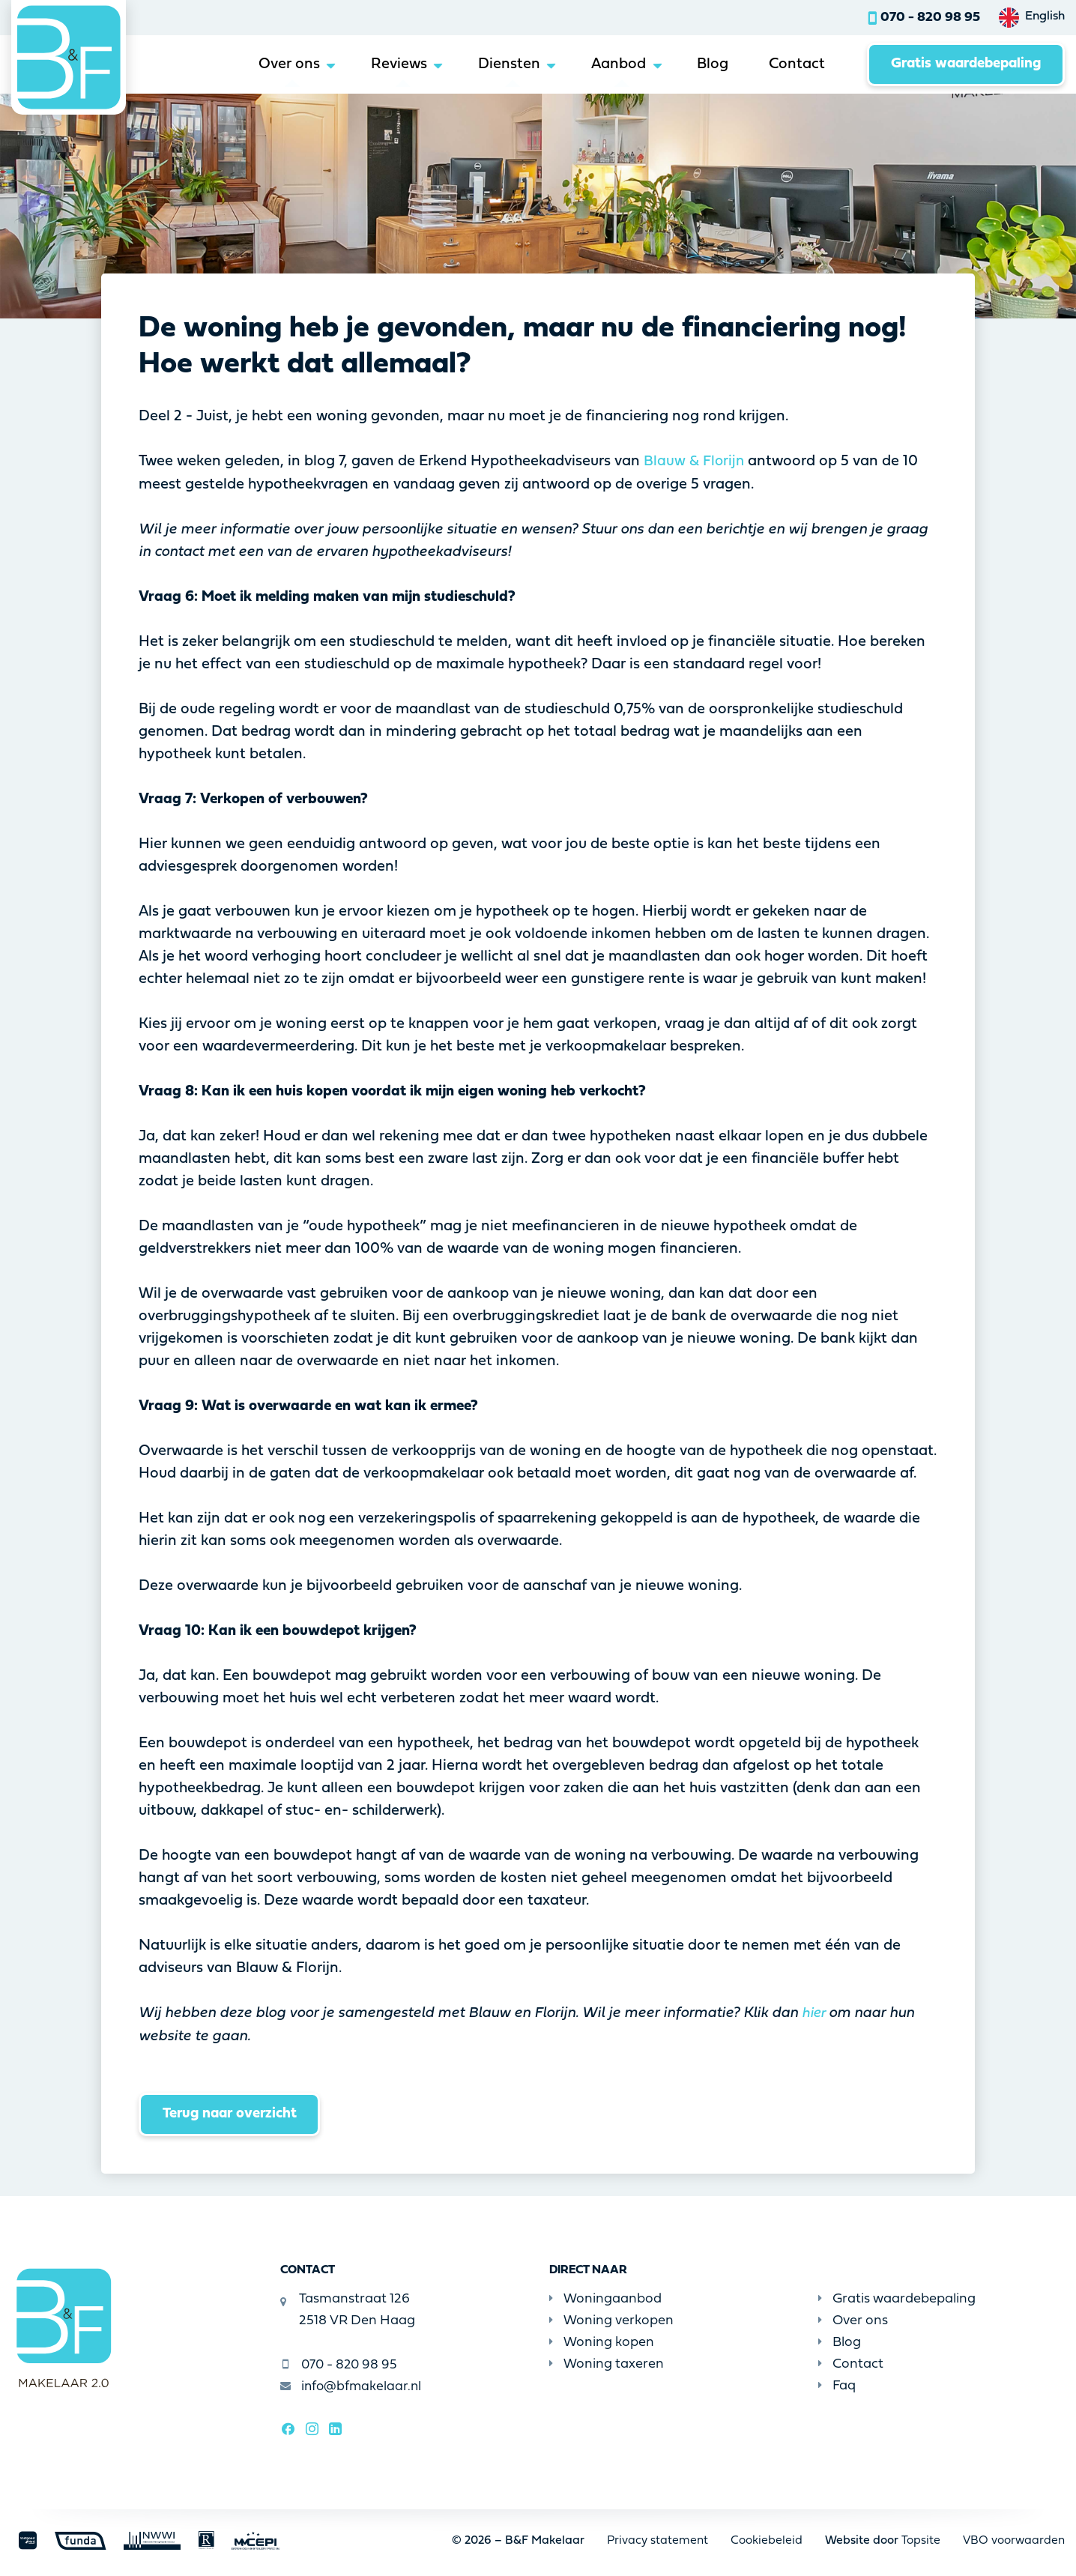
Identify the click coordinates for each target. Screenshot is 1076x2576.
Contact (785, 65)
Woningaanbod (605, 2299)
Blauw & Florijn (695, 461)
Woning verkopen (611, 2321)
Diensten (482, 65)
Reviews (367, 65)
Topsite (920, 2540)
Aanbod (596, 65)
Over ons (251, 65)
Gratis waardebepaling (961, 65)
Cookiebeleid (767, 2540)
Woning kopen (601, 2342)
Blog (696, 65)
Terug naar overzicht (232, 2113)
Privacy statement (657, 2540)
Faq (837, 2385)
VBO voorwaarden (1014, 2540)
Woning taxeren (606, 2364)
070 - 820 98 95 (930, 17)
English (1045, 16)
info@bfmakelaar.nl (352, 2387)
